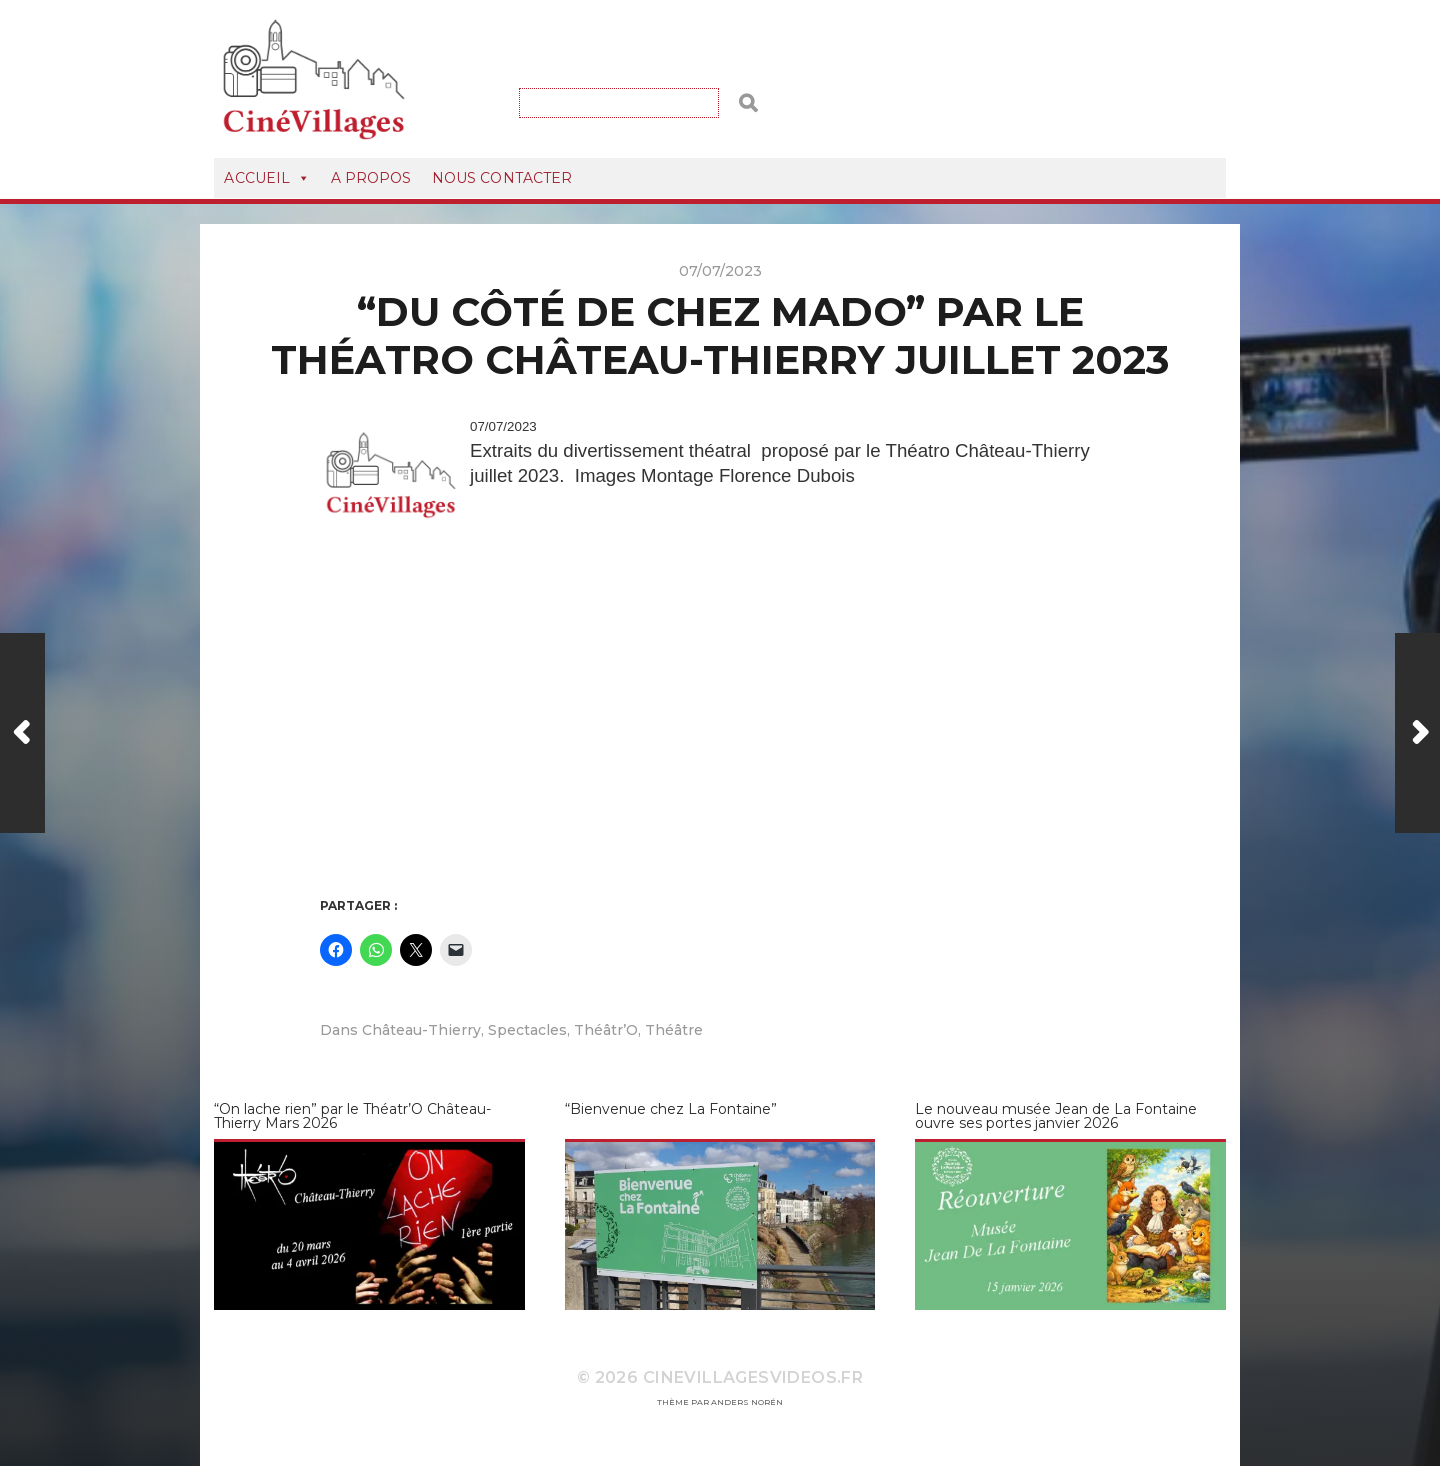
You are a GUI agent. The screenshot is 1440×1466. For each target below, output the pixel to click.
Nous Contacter (502, 178)
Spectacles (527, 1030)
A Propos (371, 178)
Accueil (267, 178)
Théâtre (674, 1030)
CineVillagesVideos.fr (753, 1377)
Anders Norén (747, 1402)
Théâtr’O (606, 1030)
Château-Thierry (421, 1030)
